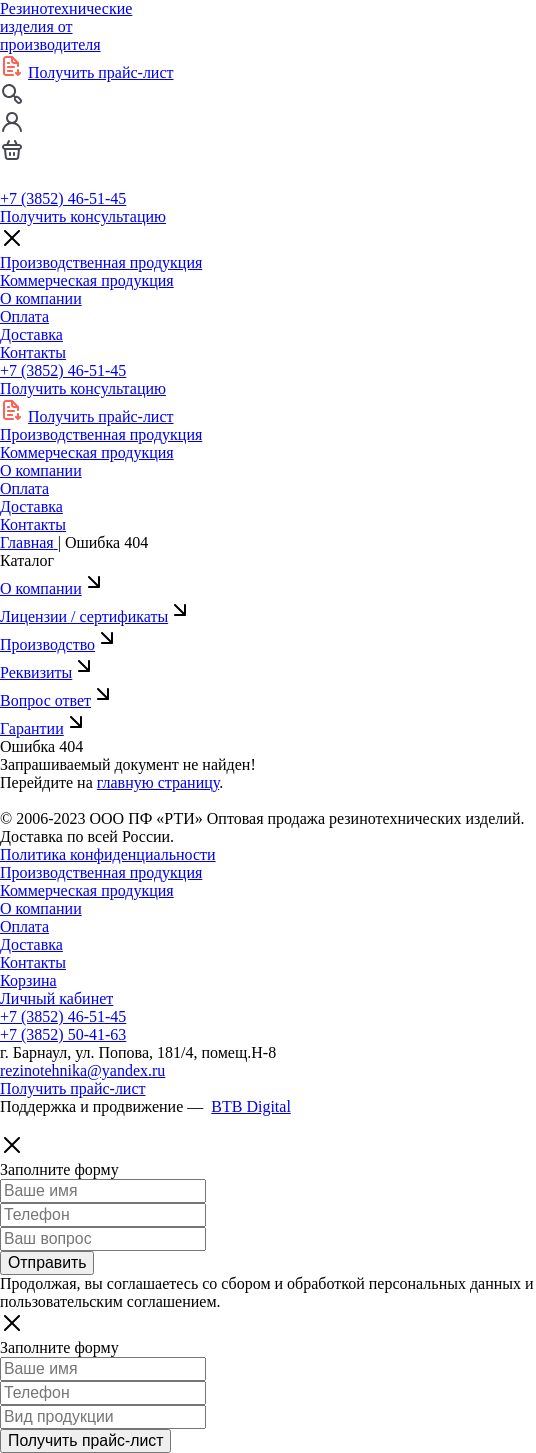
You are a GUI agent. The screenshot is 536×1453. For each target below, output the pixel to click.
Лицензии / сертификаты (96, 616)
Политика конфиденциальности (108, 854)
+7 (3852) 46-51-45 (63, 198)
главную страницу (158, 782)
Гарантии (44, 728)
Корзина (28, 980)
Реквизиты (48, 672)
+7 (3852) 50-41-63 (63, 1034)
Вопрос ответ (57, 700)
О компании (41, 298)
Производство (59, 644)
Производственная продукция (101, 262)
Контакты (33, 352)
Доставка (31, 334)
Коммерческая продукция (87, 280)
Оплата (24, 316)
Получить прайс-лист (101, 72)
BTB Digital (251, 1106)
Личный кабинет (56, 998)
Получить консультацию (83, 216)
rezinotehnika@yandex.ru (82, 1070)
